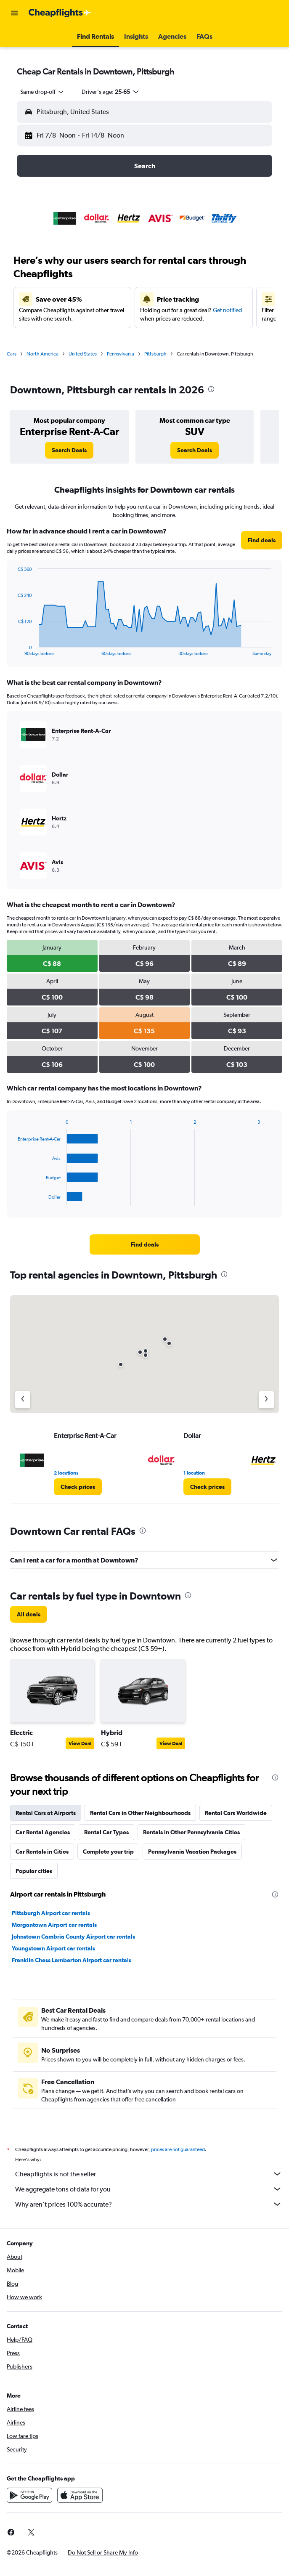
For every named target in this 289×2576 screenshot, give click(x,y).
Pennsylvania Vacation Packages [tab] (192, 1851)
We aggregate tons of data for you (148, 2189)
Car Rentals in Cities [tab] (42, 1851)
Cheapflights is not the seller (148, 2174)
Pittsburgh (155, 354)
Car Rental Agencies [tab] (43, 1832)
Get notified (227, 310)
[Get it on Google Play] (29, 2495)
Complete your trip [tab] (108, 1851)
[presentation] (211, 389)
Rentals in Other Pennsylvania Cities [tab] (191, 1832)
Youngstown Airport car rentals (53, 1948)
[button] (14, 13)
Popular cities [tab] (34, 1871)
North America (42, 354)
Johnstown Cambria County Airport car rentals (73, 1936)
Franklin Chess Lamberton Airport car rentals (71, 1960)
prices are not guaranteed (178, 2149)
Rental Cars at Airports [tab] (46, 1812)
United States (83, 354)
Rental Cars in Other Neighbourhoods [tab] (140, 1812)
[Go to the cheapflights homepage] (60, 13)
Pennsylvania (120, 354)
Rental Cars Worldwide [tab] (236, 1812)
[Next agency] (266, 1399)
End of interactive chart (13, 649)
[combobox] (42, 92)
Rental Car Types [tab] (106, 1832)
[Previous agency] (22, 1399)
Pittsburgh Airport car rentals (51, 1913)
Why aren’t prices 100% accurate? (148, 2204)
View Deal (80, 1743)
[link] (69, 450)
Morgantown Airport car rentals (54, 1924)
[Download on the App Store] (80, 2495)
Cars (11, 354)
